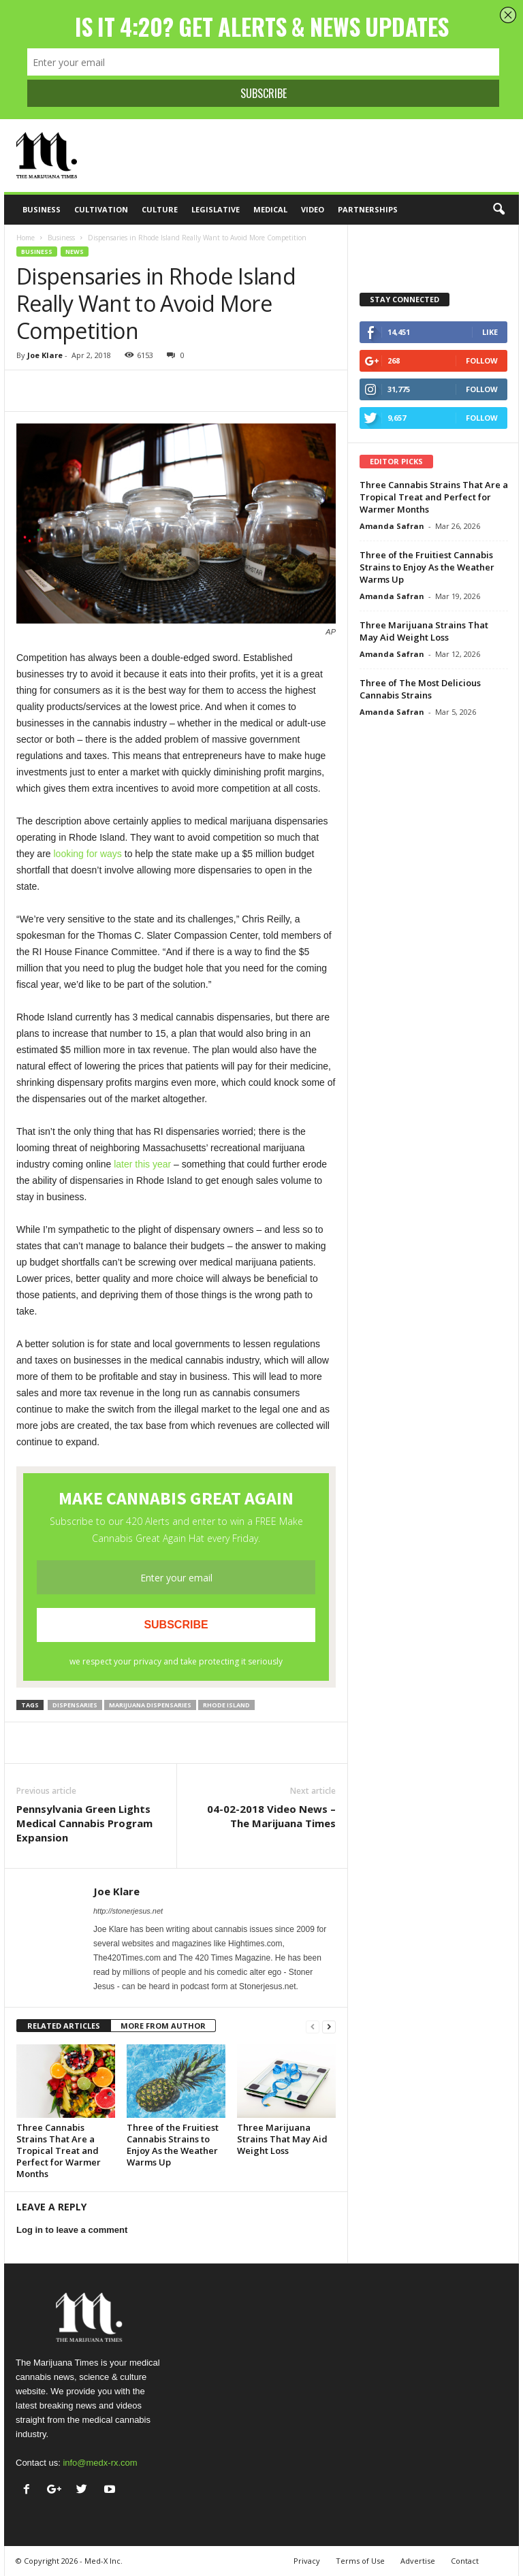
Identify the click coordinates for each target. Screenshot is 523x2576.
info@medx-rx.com (100, 2463)
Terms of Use (360, 2561)
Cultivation (101, 209)
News (74, 251)
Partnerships (368, 209)
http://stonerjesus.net (128, 1911)
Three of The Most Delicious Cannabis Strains (420, 689)
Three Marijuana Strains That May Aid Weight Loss (282, 2139)
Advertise (417, 2561)
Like (490, 332)
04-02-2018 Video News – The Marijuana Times (271, 1816)
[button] (498, 210)
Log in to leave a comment (71, 2230)
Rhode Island (226, 1705)
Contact (465, 2561)
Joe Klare (45, 355)
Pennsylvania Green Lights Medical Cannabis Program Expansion (84, 1823)
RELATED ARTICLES (63, 2025)
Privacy (307, 2561)
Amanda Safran (392, 526)
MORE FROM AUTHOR (163, 2025)
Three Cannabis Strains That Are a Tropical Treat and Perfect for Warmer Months (58, 2150)
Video (312, 209)
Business (41, 209)
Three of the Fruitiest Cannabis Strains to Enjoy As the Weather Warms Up (173, 2144)
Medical (270, 209)
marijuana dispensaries (150, 1705)
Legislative (215, 209)
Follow (482, 360)
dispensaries (74, 1705)
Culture (160, 209)
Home (25, 237)
